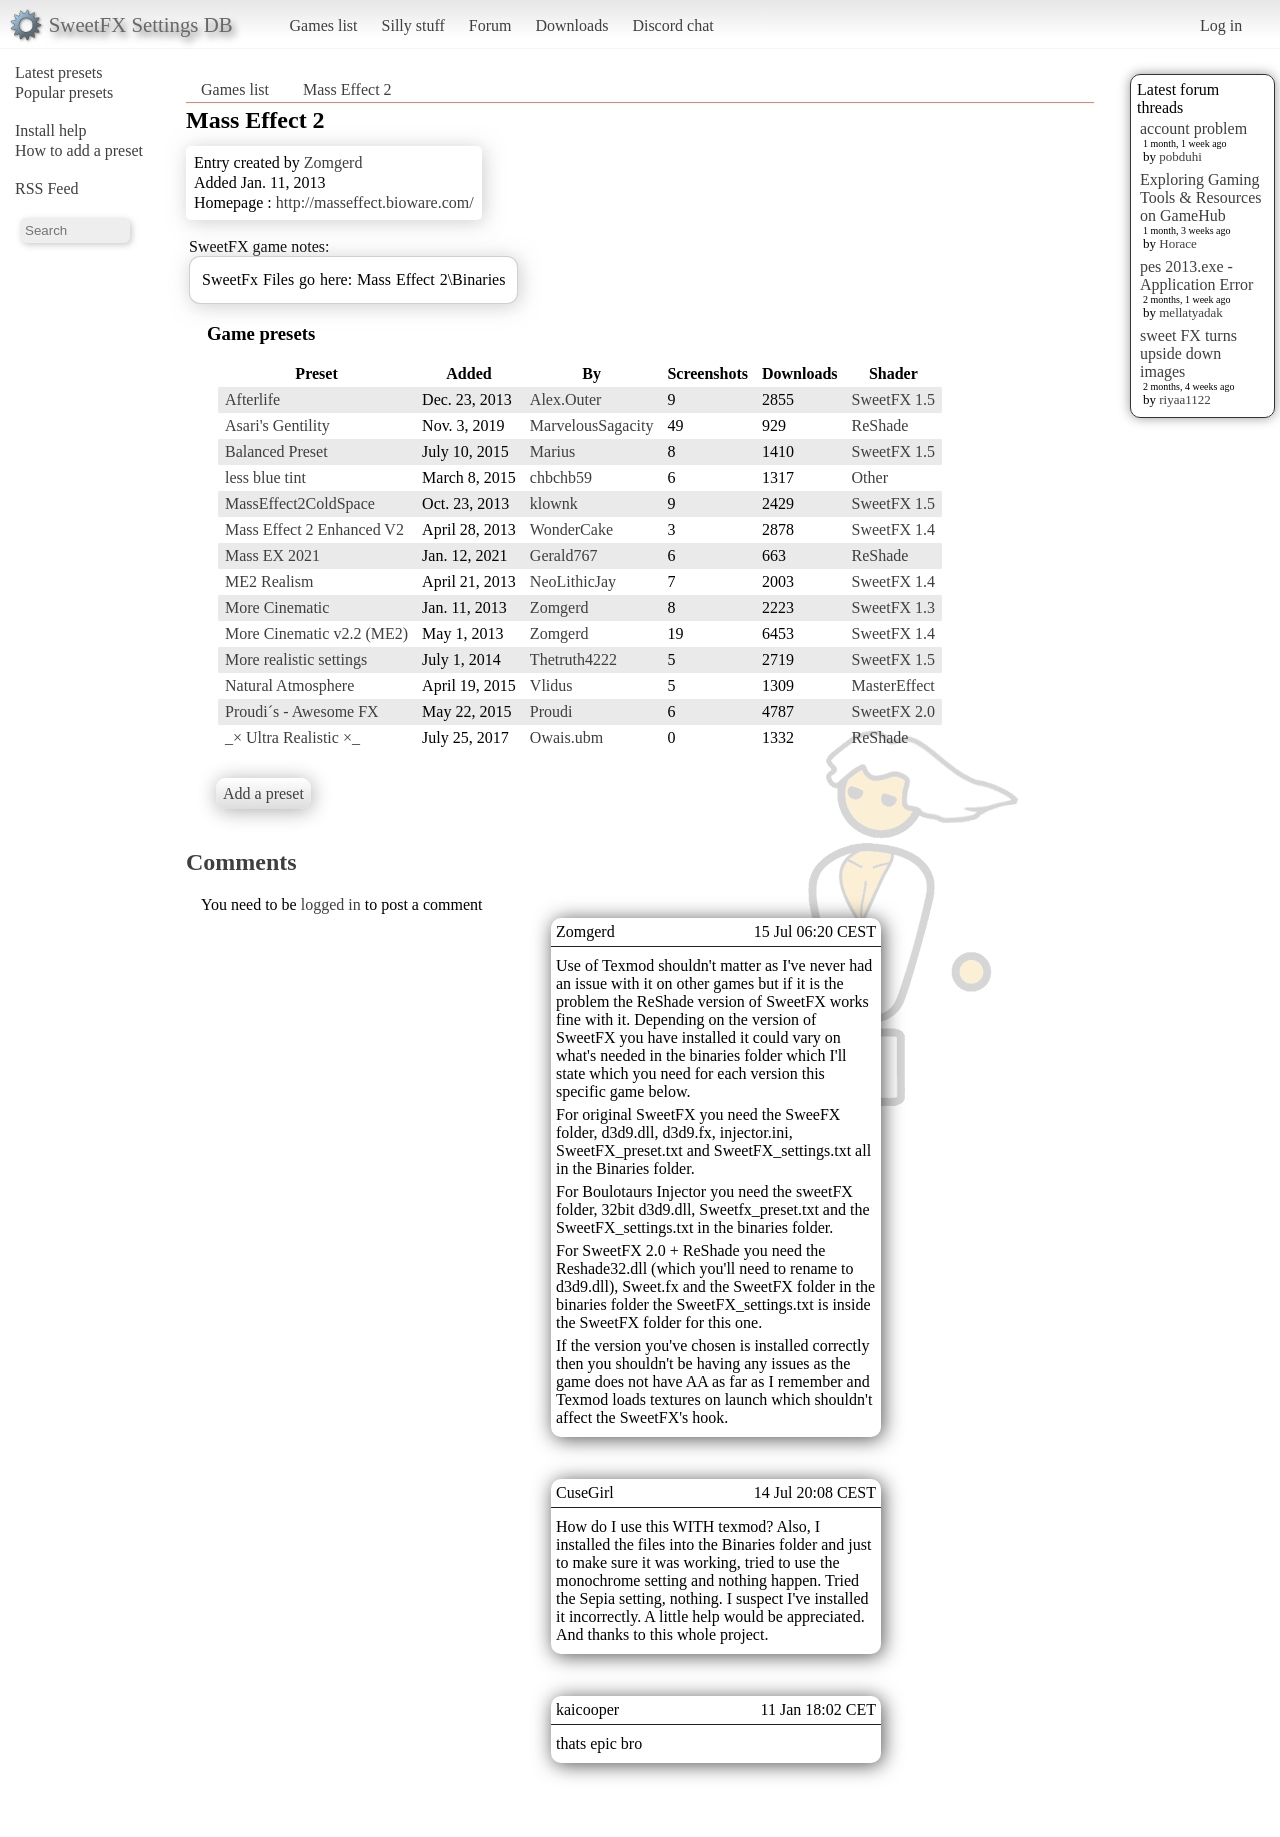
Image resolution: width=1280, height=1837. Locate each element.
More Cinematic (277, 607)
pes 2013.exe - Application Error (1196, 275)
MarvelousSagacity (592, 425)
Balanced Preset (276, 451)
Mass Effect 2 (347, 89)
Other (870, 477)
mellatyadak (1191, 312)
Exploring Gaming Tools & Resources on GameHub (1201, 197)
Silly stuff (413, 25)
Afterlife (252, 399)
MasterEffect (893, 685)
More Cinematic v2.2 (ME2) (316, 633)
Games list (324, 25)
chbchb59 (561, 477)
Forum (490, 25)
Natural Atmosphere (289, 685)
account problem (1193, 128)
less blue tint (265, 477)
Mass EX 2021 (272, 555)
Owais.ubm (566, 737)
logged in (331, 904)
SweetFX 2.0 (894, 711)
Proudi (551, 711)
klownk (554, 503)
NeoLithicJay (573, 581)
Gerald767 (564, 555)
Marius (552, 451)
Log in (1221, 25)
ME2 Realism (269, 581)
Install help (51, 130)
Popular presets (64, 92)
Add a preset (263, 793)
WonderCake (571, 529)
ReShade (880, 425)
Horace (1178, 243)
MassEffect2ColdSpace (300, 503)
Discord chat (672, 25)
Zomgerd (333, 162)
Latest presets (59, 72)
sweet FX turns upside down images (1188, 353)
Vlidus (551, 685)
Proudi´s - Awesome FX (302, 711)
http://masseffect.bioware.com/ (375, 202)
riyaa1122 (1185, 399)
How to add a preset (79, 150)
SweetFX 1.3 (894, 607)
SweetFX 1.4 (894, 529)
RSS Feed (47, 188)
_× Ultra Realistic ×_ (292, 737)
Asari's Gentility (277, 425)
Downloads (571, 25)
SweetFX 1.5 (894, 399)
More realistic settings (296, 659)
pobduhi (1180, 156)
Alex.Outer (566, 399)
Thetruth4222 (573, 659)
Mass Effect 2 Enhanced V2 (314, 529)
